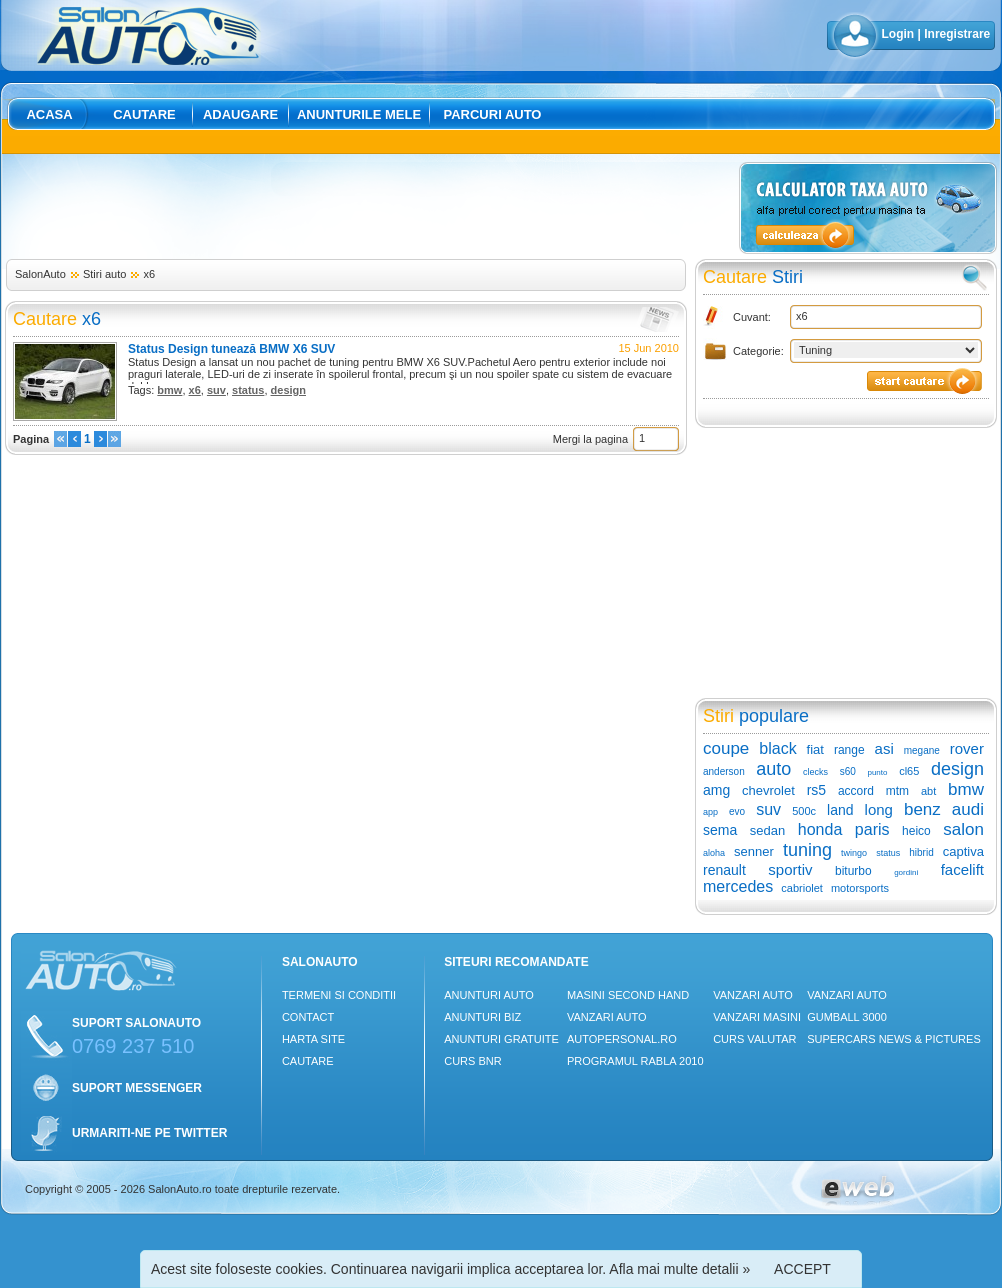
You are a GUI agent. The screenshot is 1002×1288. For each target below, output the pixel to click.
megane (922, 750)
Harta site (313, 1039)
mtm (897, 791)
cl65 (909, 771)
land (840, 810)
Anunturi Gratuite (501, 1039)
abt (928, 791)
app (710, 812)
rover (967, 748)
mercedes (738, 886)
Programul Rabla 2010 (635, 1061)
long (879, 809)
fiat (815, 749)
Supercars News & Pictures (894, 1039)
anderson (724, 771)
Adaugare (240, 114)
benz (922, 809)
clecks (815, 772)
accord (856, 791)
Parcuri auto (493, 114)
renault (724, 870)
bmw (169, 390)
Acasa (49, 114)
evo (737, 811)
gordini (906, 872)
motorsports (860, 888)
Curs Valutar (754, 1039)
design (288, 390)
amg (716, 790)
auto (773, 769)
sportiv (790, 869)
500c (804, 811)
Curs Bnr (472, 1061)
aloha (714, 853)
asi (884, 748)
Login (898, 34)
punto (877, 772)
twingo (854, 853)
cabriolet (802, 888)
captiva (963, 851)
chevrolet (768, 790)
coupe (726, 748)
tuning (807, 850)
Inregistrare (957, 34)
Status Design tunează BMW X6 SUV (231, 349)
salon (963, 829)
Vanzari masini (757, 1017)
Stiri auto (104, 274)
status (248, 390)
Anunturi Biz (482, 1017)
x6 (149, 274)
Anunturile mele (359, 114)
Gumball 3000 (847, 1017)
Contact (308, 1017)
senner (754, 851)
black (777, 748)
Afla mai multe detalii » (679, 1269)
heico (916, 831)
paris (872, 829)
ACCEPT (802, 1269)
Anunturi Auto (489, 995)
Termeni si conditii (339, 995)
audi (968, 809)
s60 (848, 771)
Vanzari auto (607, 1017)
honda (820, 829)
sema (720, 830)
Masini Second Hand (628, 995)
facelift (962, 869)
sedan (767, 830)
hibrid (921, 852)
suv (216, 390)
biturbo (853, 871)
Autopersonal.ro (622, 1039)
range (849, 750)
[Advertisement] (369, 207)
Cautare (144, 114)
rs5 (816, 790)
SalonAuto (40, 274)
